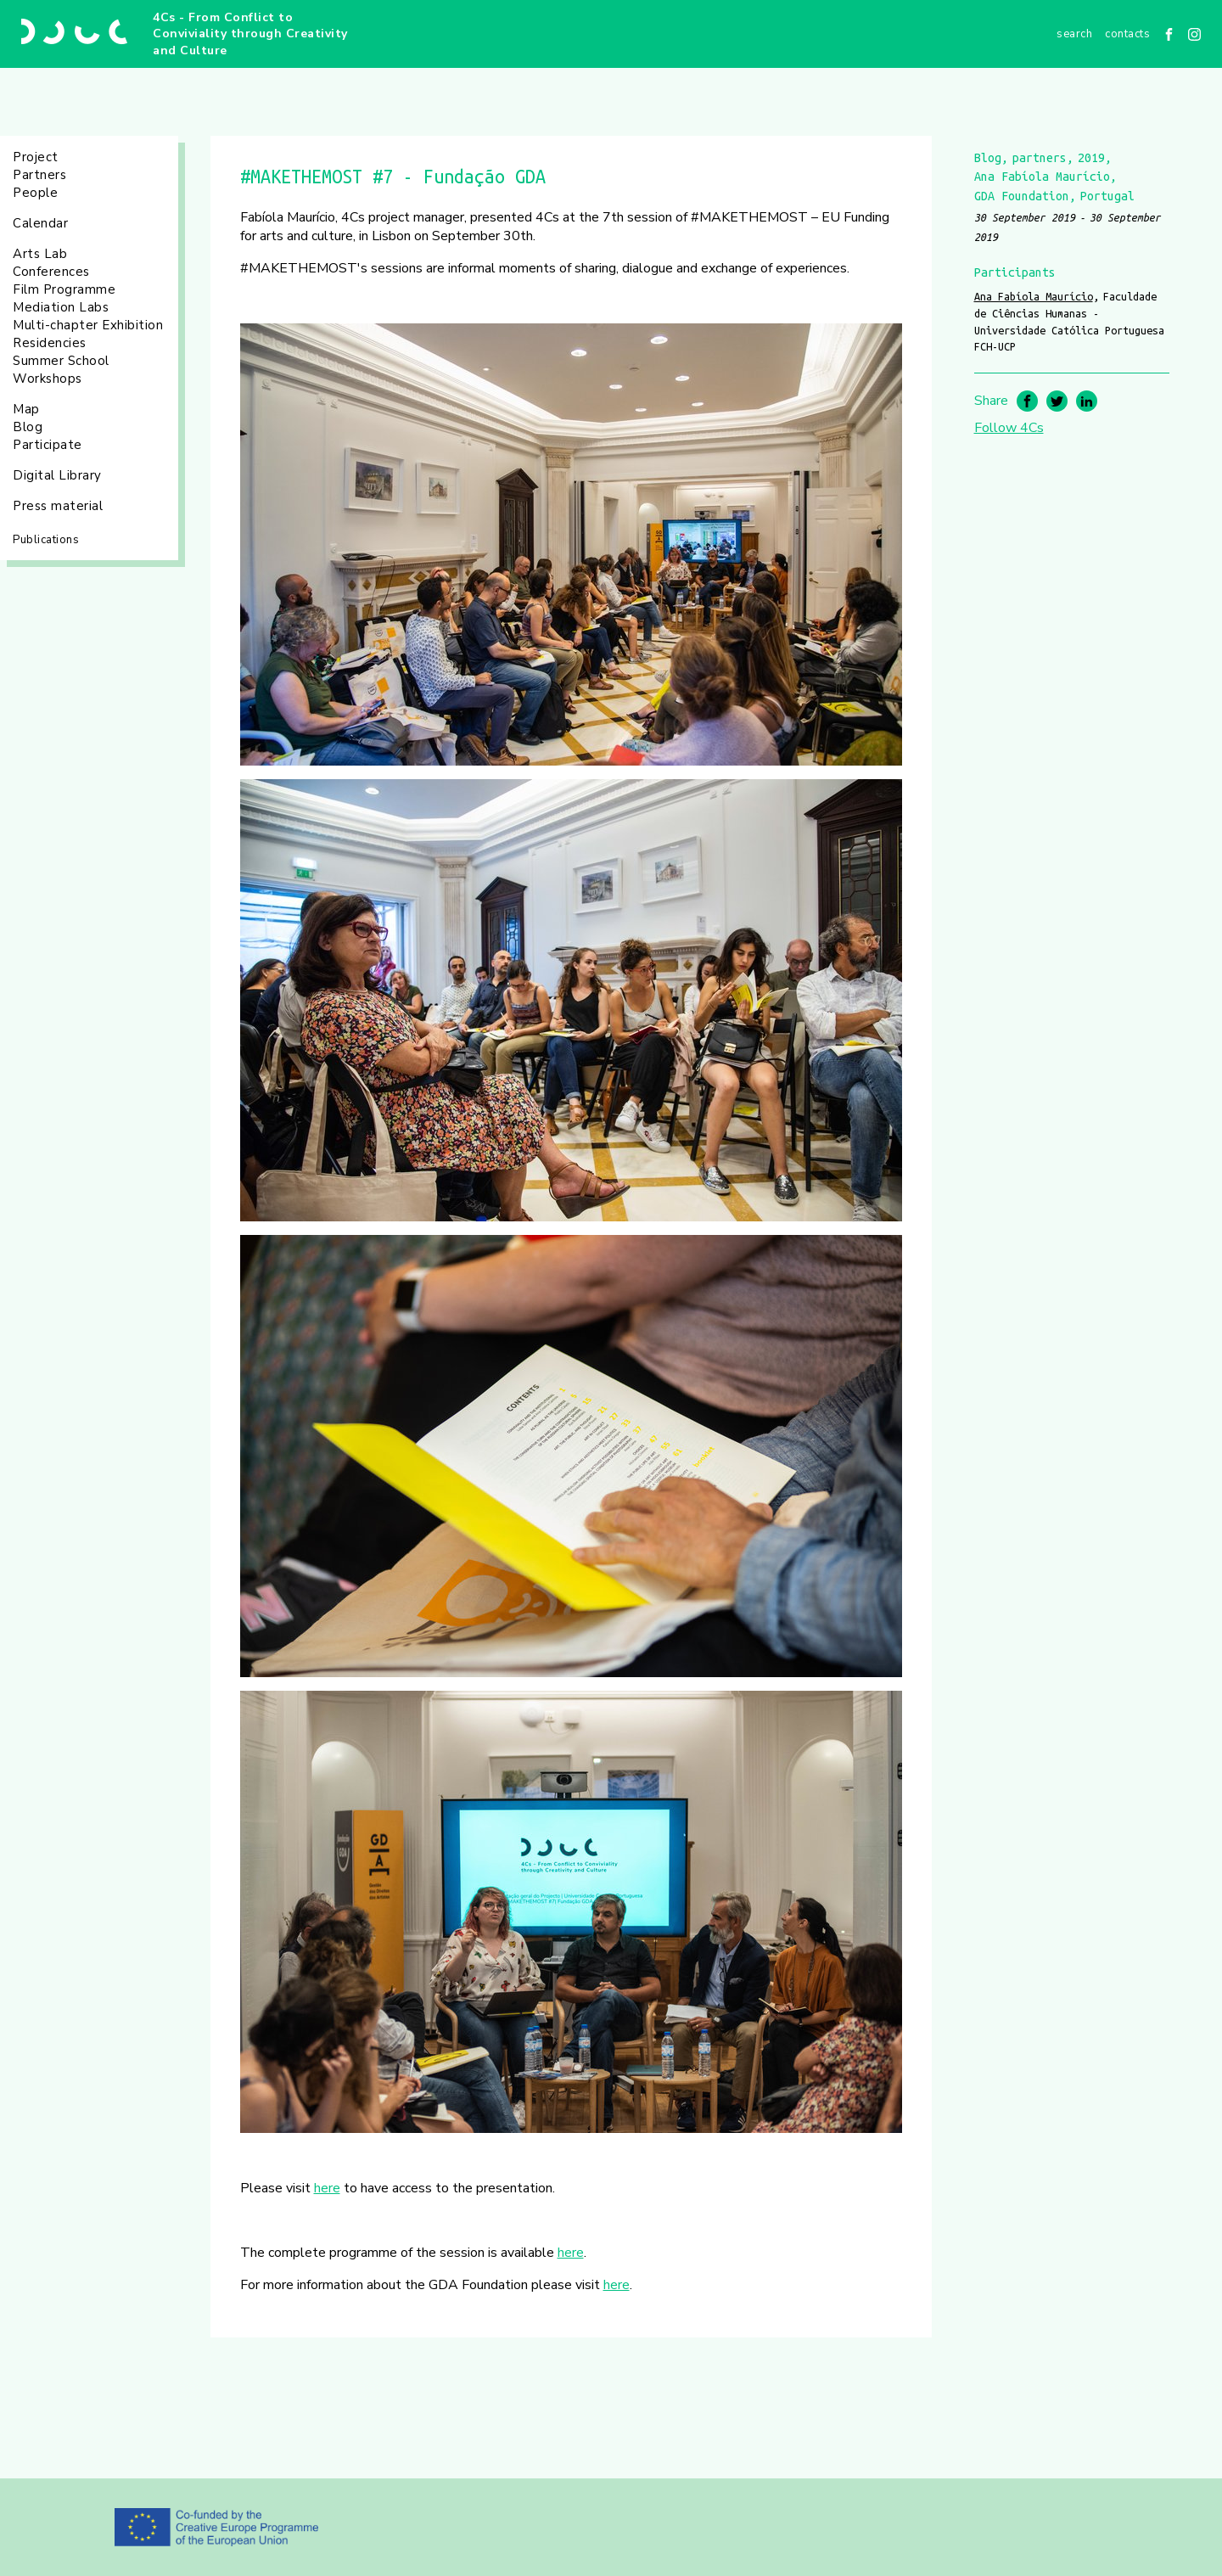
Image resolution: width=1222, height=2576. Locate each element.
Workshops (47, 378)
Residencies (50, 342)
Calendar (40, 223)
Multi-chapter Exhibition (88, 325)
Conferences (51, 271)
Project (36, 157)
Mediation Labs (61, 307)
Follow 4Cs (1009, 427)
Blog (27, 426)
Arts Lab (40, 253)
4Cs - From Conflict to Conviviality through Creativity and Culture (250, 34)
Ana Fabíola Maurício (1033, 296)
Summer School (61, 360)
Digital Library (57, 475)
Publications (46, 539)
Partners (39, 174)
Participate (47, 444)
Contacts (1127, 34)
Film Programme (64, 289)
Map (26, 409)
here (327, 2188)
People (35, 192)
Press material (58, 505)
